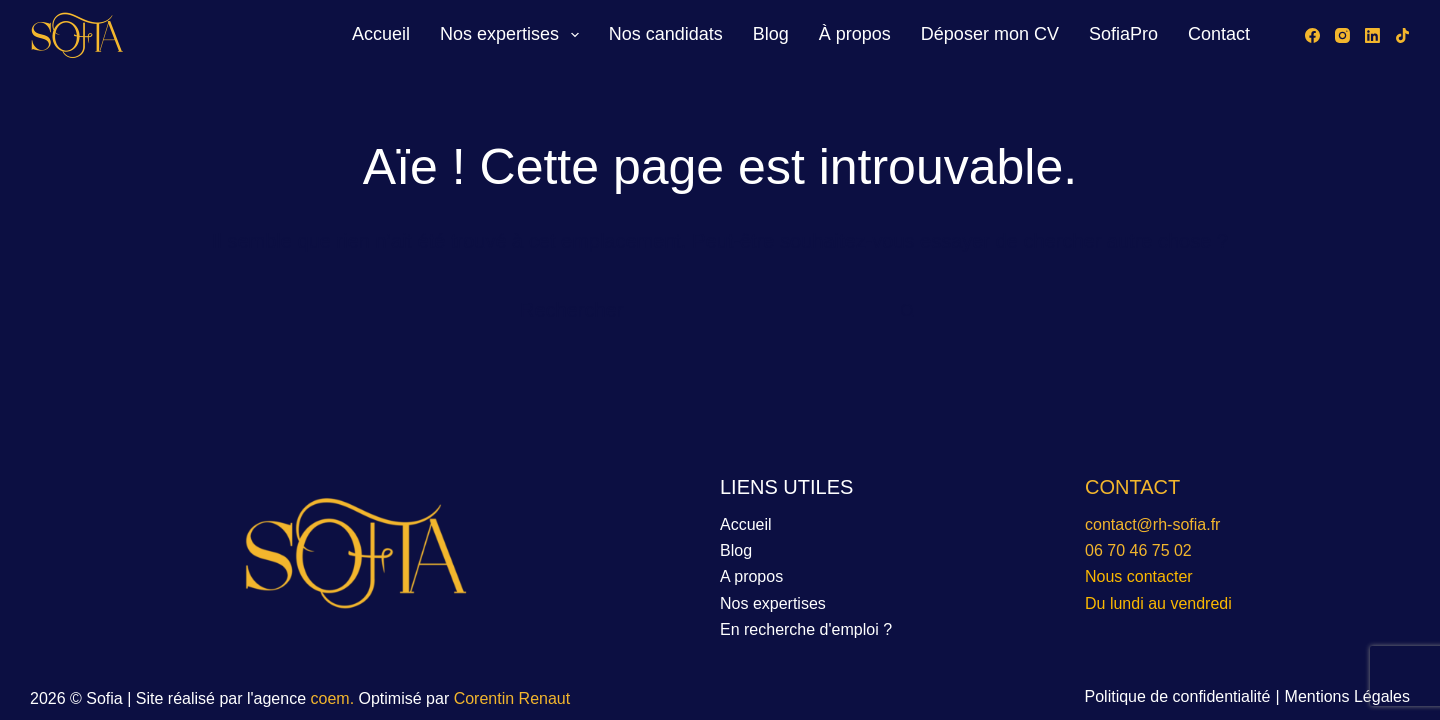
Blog (771, 34)
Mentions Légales (1347, 696)
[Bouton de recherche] (907, 310)
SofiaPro (1123, 34)
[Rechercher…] (707, 310)
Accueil (381, 34)
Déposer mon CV (990, 34)
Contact (1219, 34)
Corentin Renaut (512, 698)
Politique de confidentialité (1178, 696)
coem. (335, 698)
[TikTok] (1402, 35)
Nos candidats (666, 34)
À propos (855, 34)
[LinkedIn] (1372, 35)
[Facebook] (1312, 35)
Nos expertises (513, 35)
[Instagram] (1342, 35)
